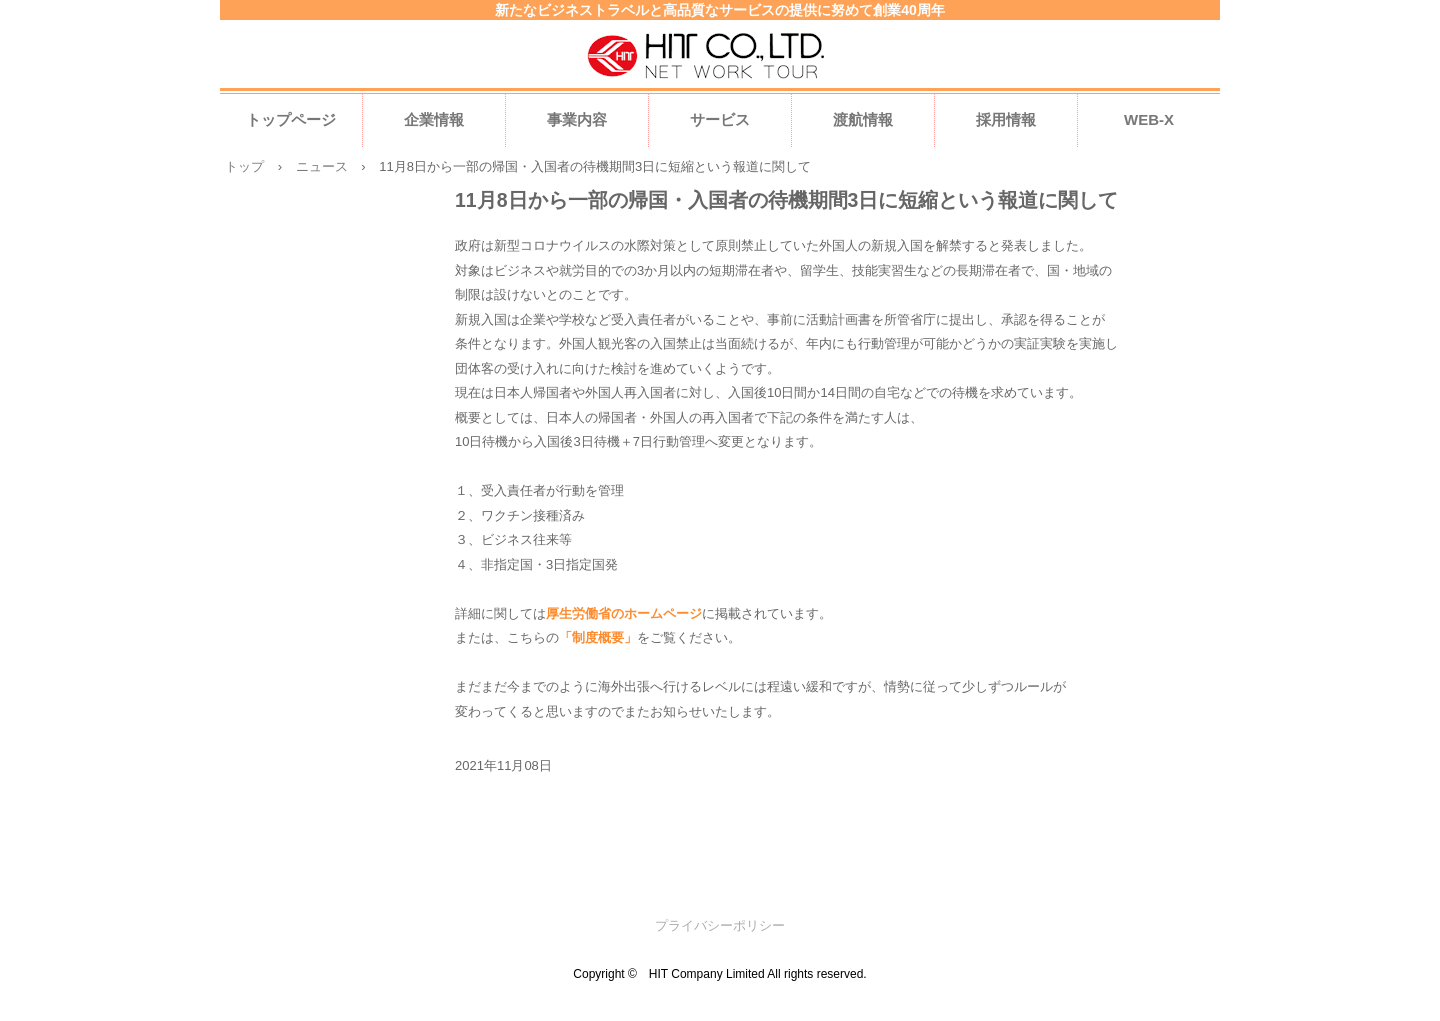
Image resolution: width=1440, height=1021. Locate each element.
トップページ (291, 119)
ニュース (322, 166)
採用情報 (1006, 119)
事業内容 (577, 119)
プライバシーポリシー (720, 925)
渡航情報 (863, 119)
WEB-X (1149, 119)
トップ (244, 166)
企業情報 (434, 119)
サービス (720, 119)
